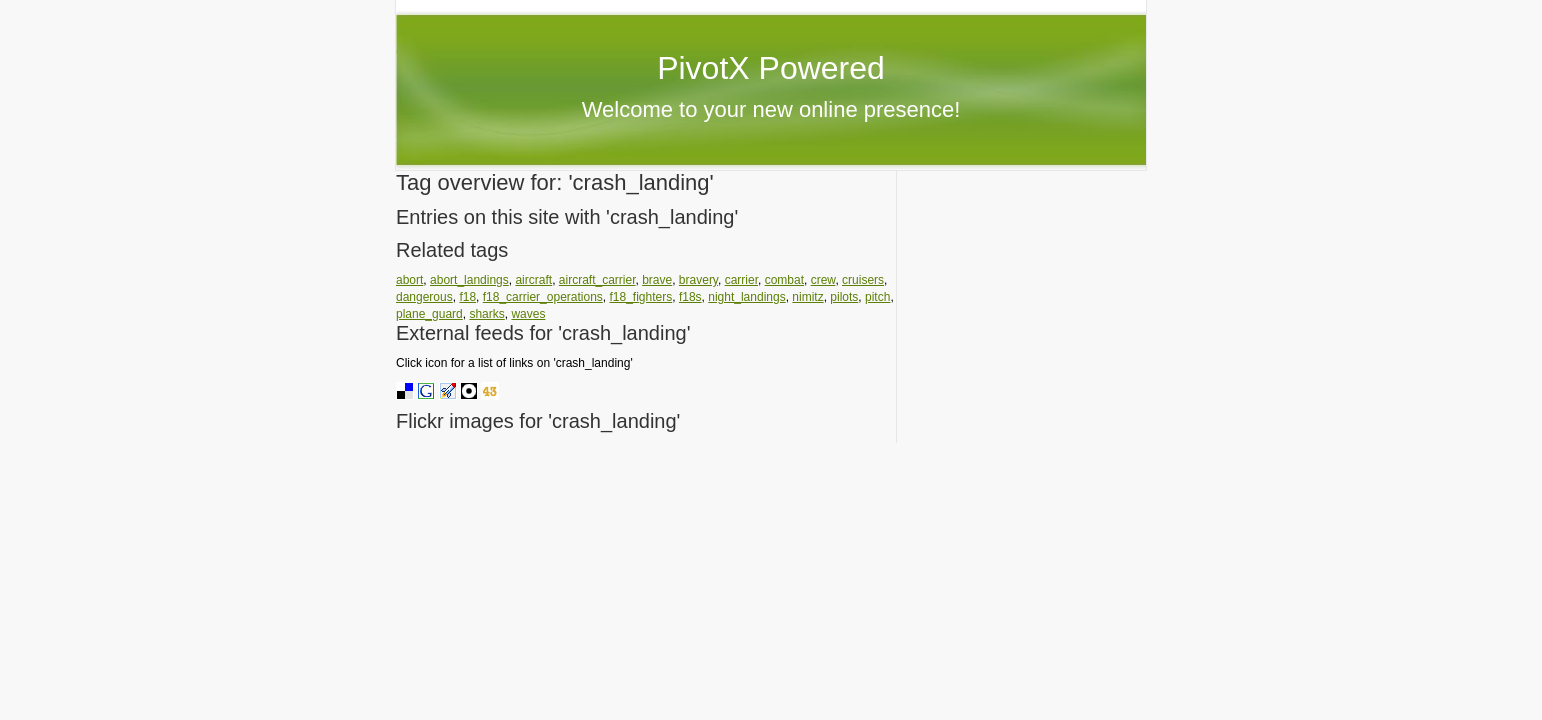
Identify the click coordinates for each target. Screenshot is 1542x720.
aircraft (533, 280)
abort (409, 280)
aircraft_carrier (597, 280)
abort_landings (469, 280)
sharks (486, 314)
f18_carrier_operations (543, 297)
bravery (698, 280)
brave (657, 280)
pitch (877, 297)
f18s (690, 297)
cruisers (863, 280)
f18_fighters (641, 297)
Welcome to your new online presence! (771, 109)
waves (528, 314)
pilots (844, 297)
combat (784, 280)
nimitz (807, 297)
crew (823, 280)
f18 (467, 297)
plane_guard (429, 314)
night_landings (746, 297)
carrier (741, 280)
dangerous (424, 297)
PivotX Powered (771, 68)
